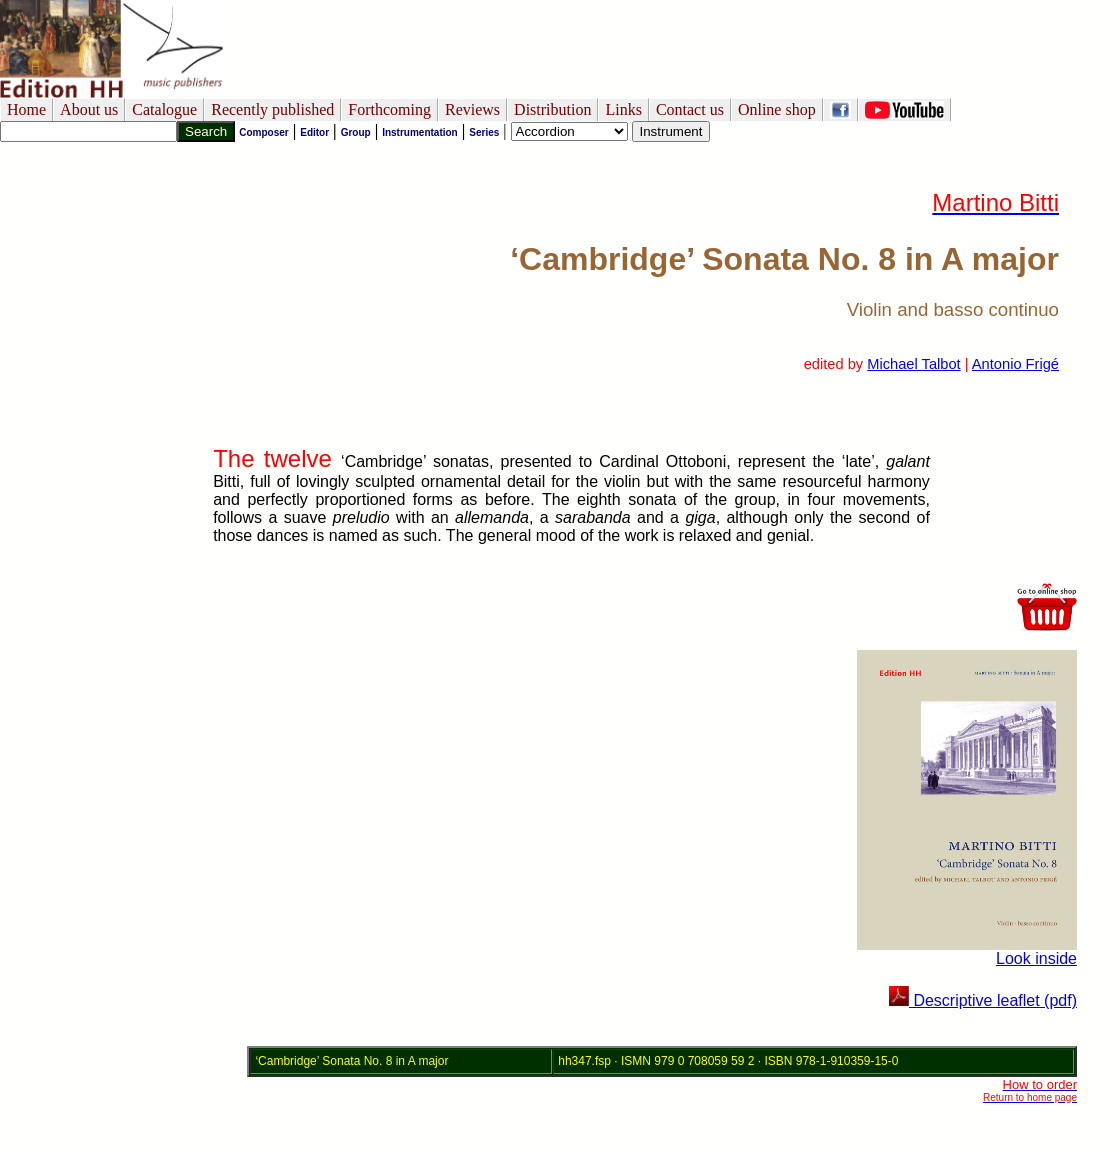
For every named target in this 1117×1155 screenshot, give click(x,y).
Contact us (690, 109)
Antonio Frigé (1015, 364)
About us (89, 109)
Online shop (777, 109)
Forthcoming (389, 109)
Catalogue (164, 109)
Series (484, 132)
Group (356, 132)
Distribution (552, 109)
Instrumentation (420, 132)
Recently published (272, 109)
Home (26, 109)
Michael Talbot (913, 364)
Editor (314, 132)
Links (623, 109)
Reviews (472, 109)
